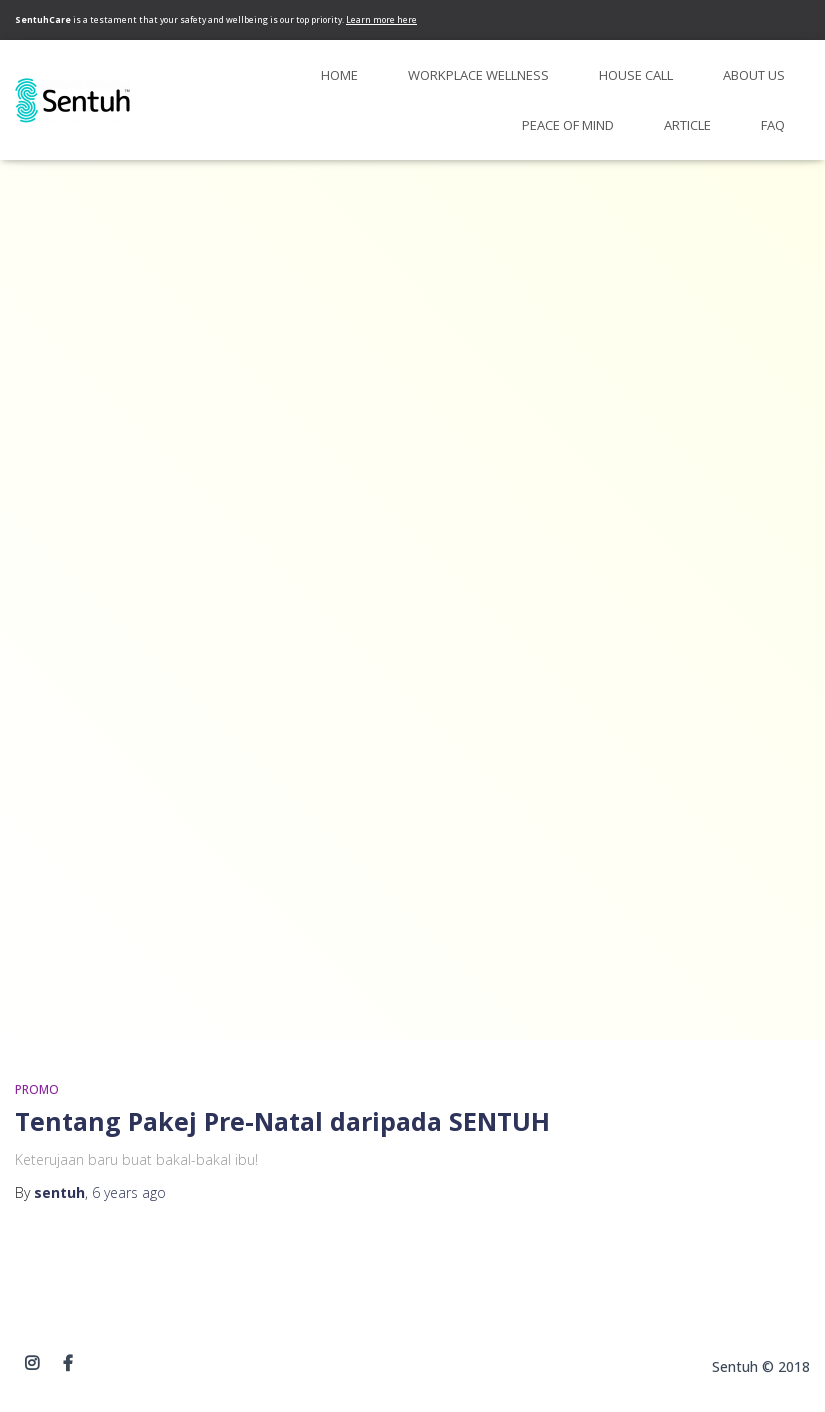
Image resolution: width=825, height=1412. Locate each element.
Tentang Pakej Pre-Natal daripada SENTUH (282, 1121)
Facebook (68, 1364)
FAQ (773, 125)
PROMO (37, 1089)
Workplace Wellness (478, 75)
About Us (754, 75)
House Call (636, 75)
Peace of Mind (568, 125)
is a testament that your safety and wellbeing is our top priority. (216, 19)
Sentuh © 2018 (761, 1366)
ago (129, 1192)
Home (339, 75)
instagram (32, 1364)
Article (687, 125)
